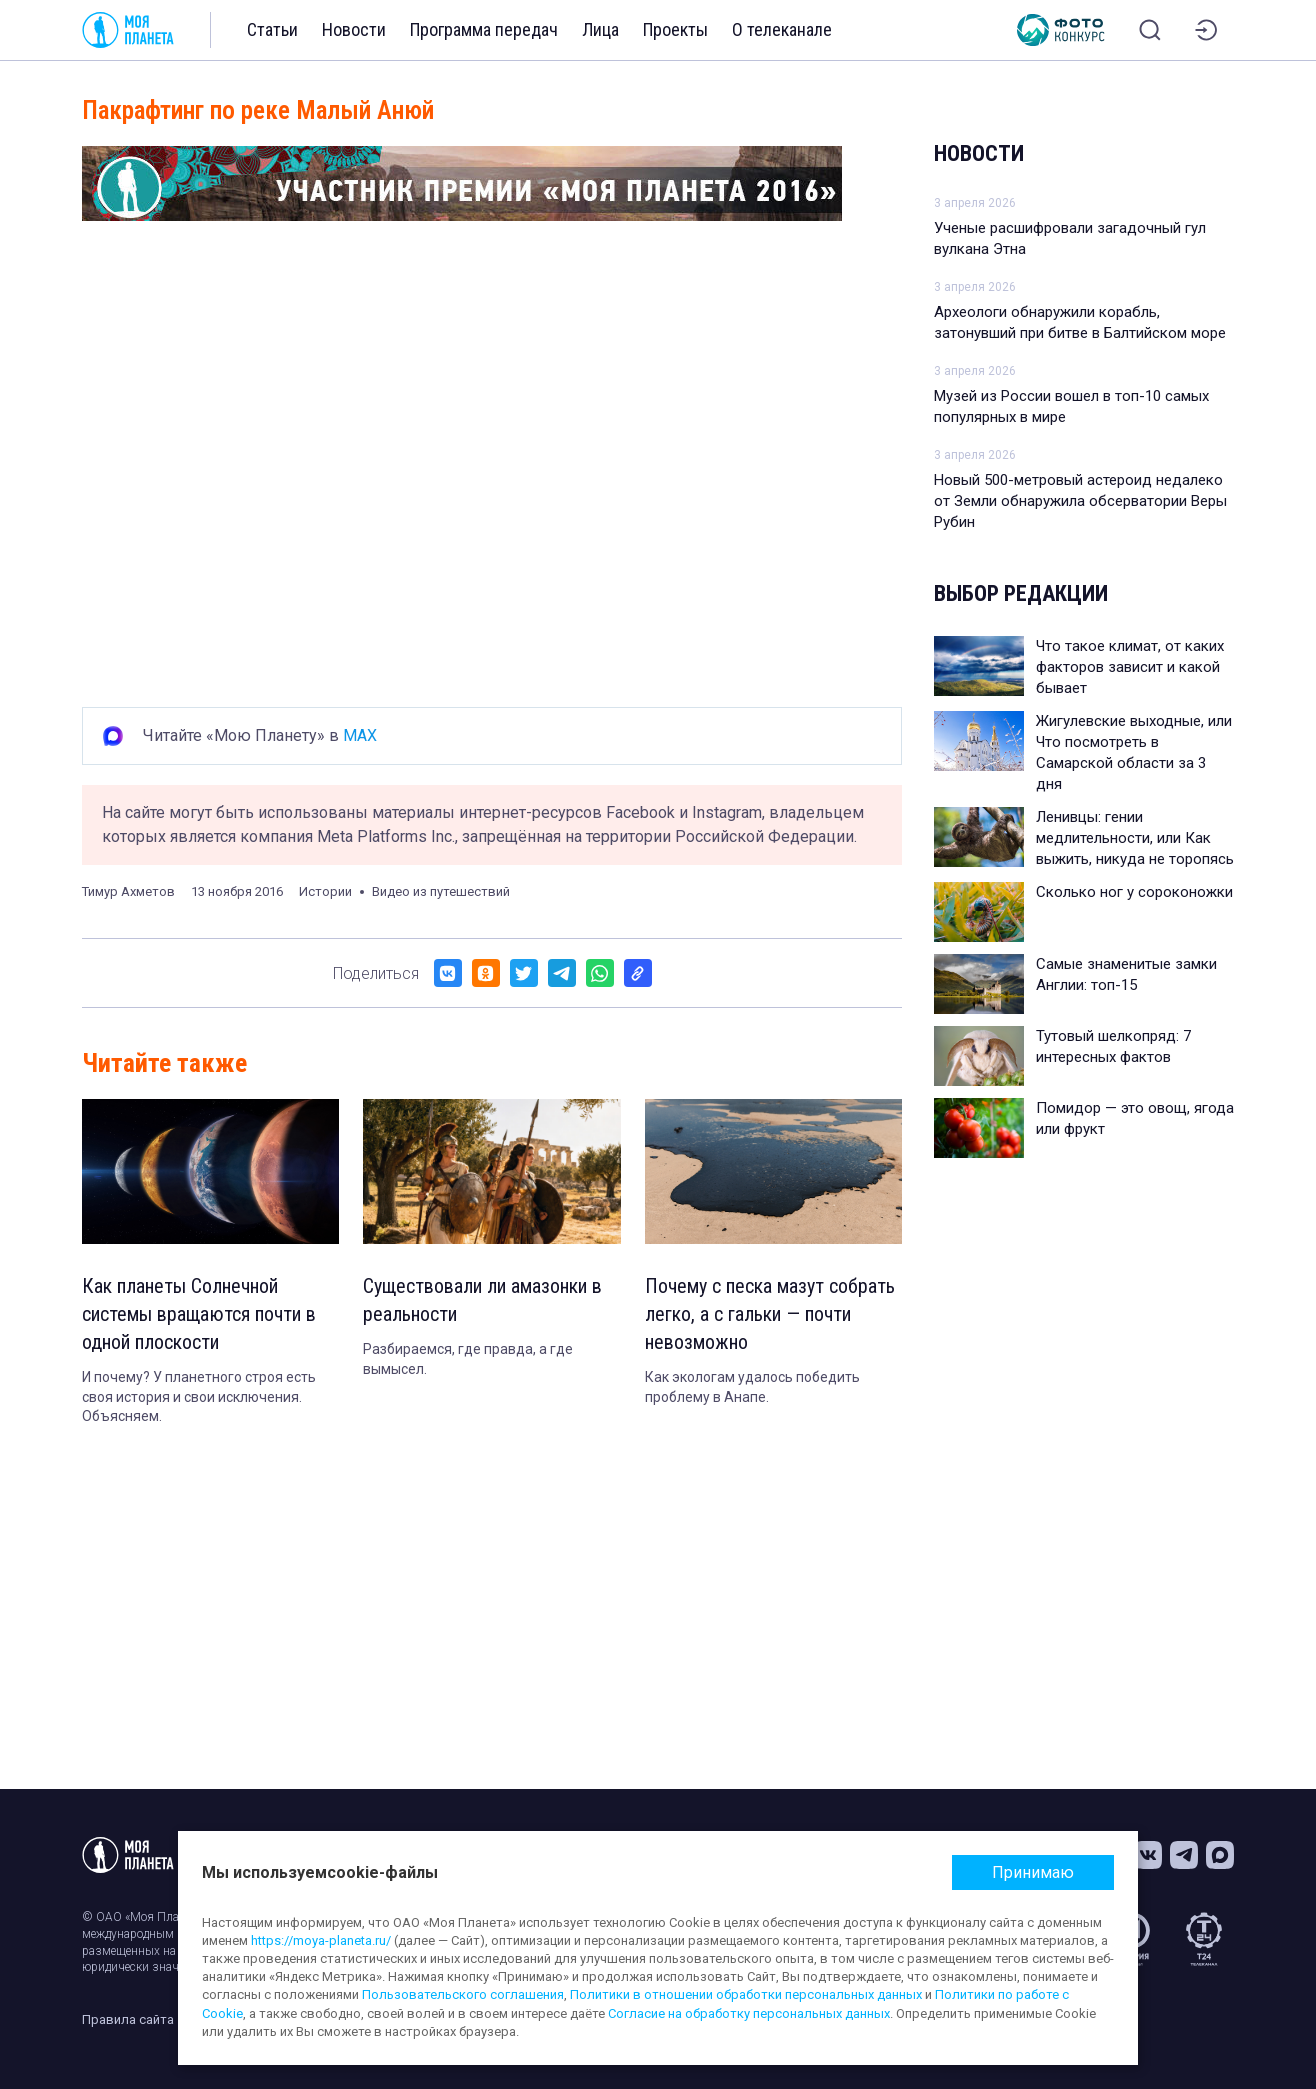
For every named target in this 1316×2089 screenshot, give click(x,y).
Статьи (272, 29)
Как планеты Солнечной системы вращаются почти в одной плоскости (199, 1314)
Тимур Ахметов (128, 891)
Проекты (675, 29)
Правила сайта (128, 2019)
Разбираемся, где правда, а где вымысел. (468, 1359)
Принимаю (1033, 1872)
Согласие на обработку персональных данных (749, 2013)
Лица (600, 29)
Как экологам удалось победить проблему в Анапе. (752, 1387)
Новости (354, 29)
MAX (360, 735)
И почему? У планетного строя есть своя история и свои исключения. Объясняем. (199, 1396)
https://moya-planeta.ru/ (321, 1940)
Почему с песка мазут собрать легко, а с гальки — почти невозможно (770, 1314)
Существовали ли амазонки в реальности (482, 1300)
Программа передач (484, 29)
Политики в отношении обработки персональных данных (746, 1994)
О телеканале (782, 29)
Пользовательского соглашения (463, 1994)
